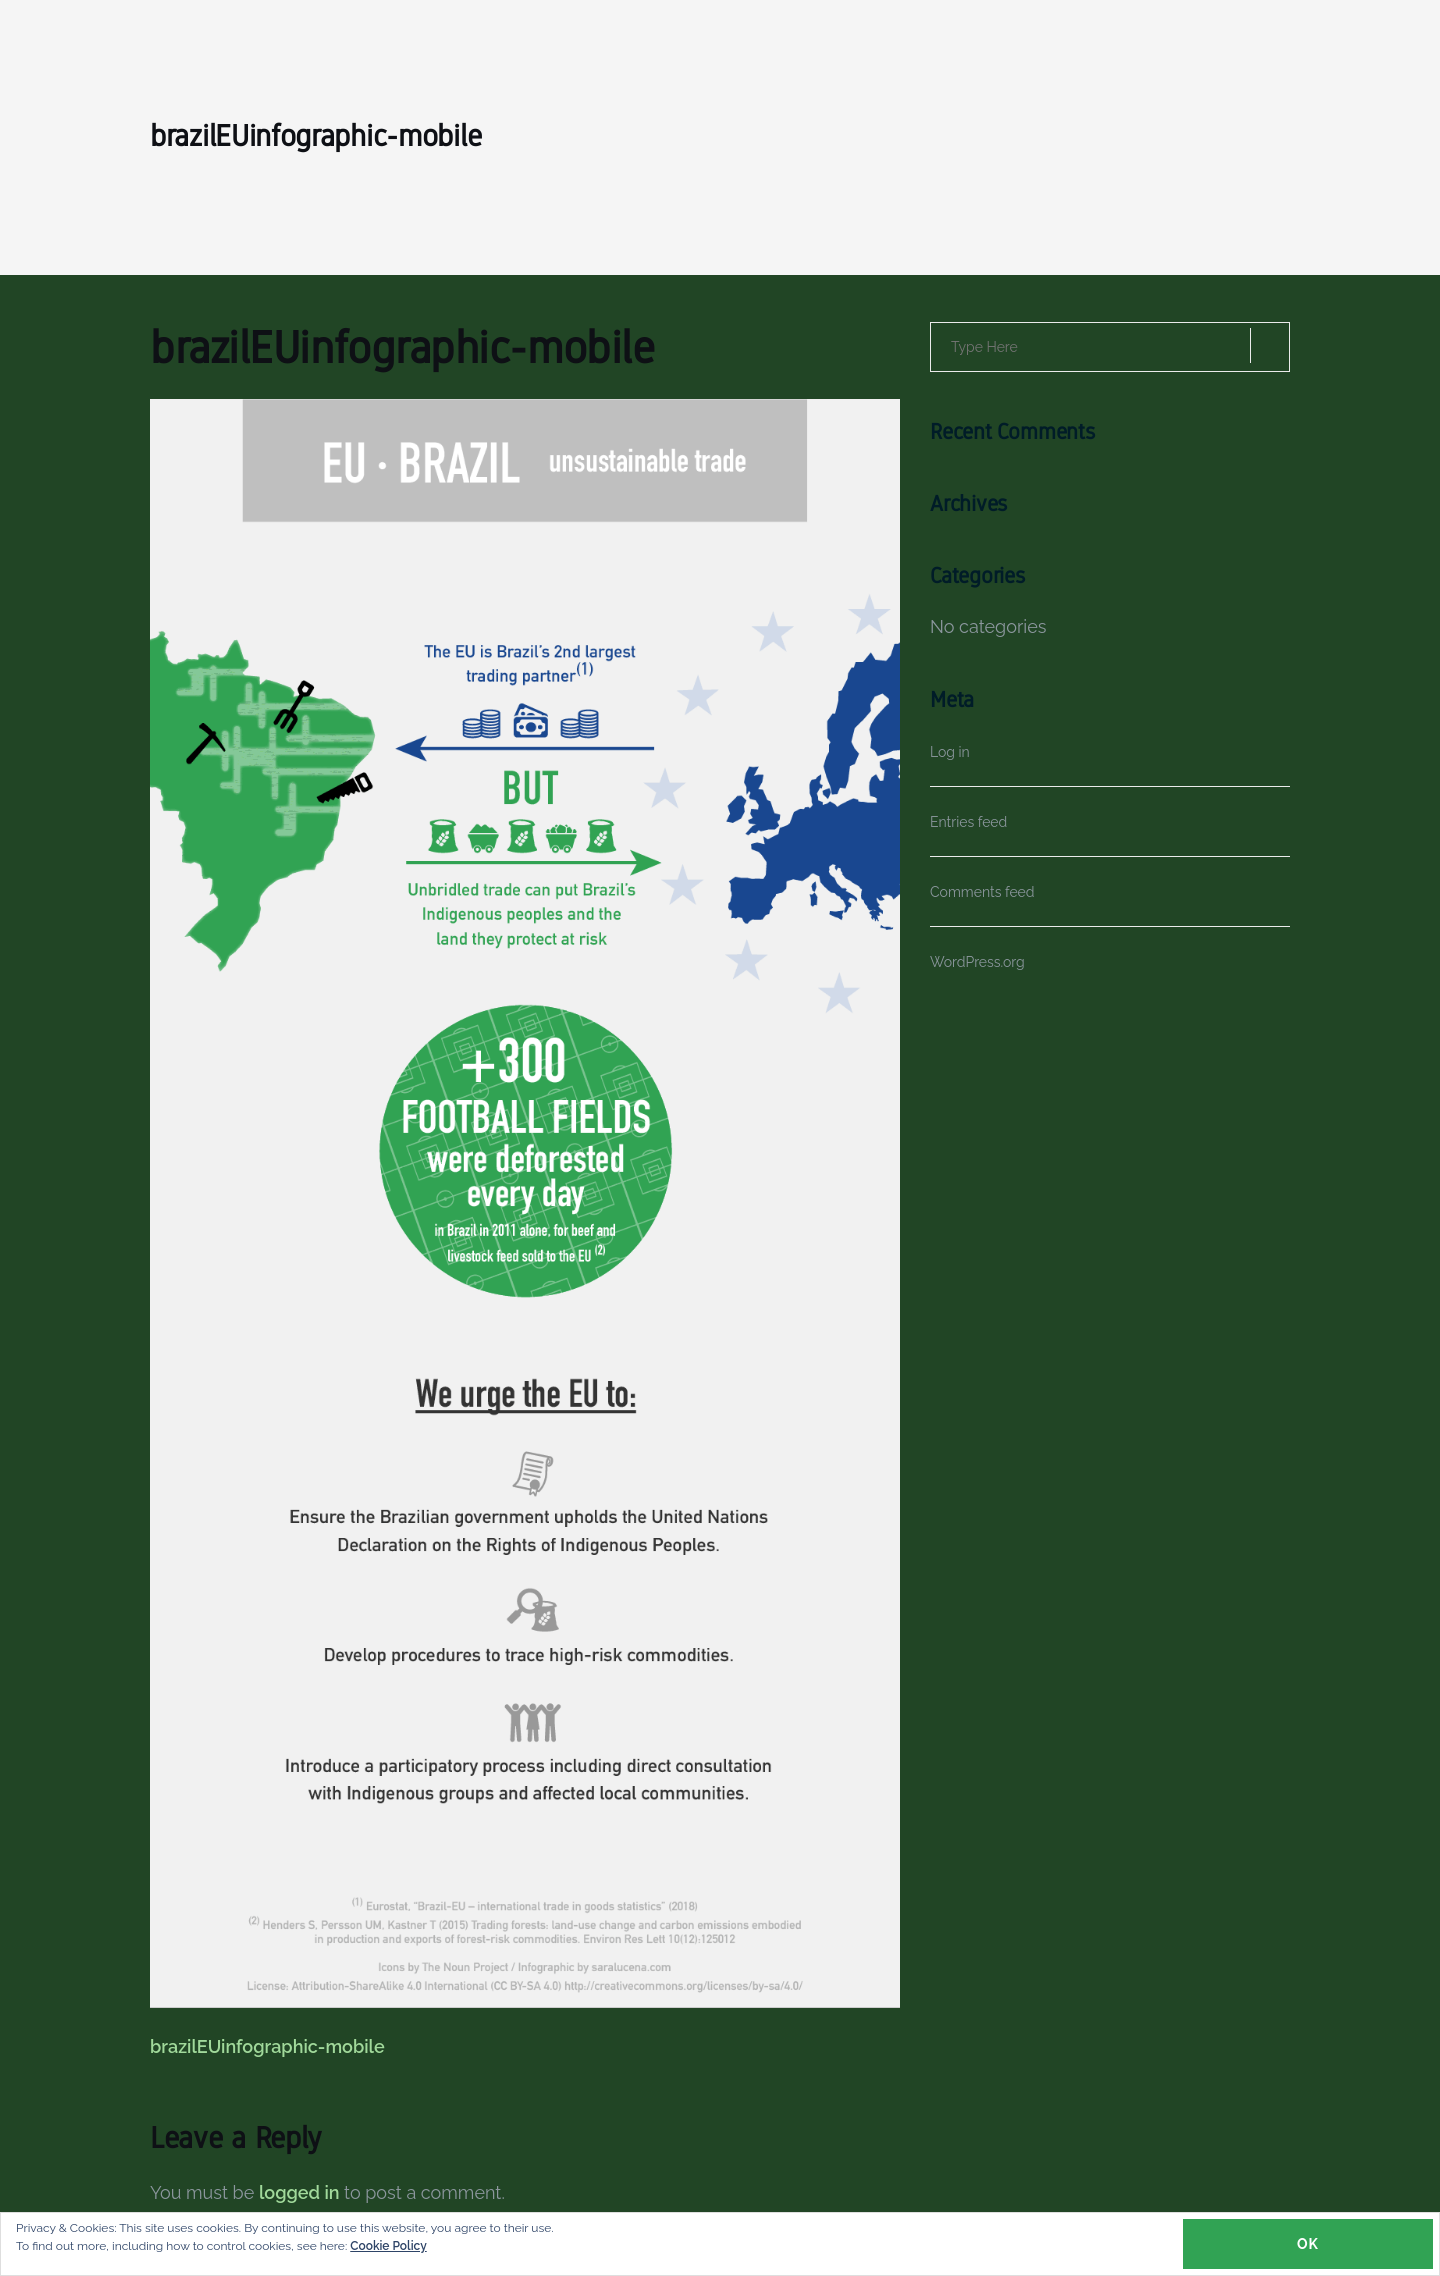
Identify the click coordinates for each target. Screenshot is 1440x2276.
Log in (950, 752)
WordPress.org (977, 962)
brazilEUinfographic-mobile (267, 2046)
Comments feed (982, 892)
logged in (299, 2192)
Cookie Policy (388, 2246)
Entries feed (968, 822)
